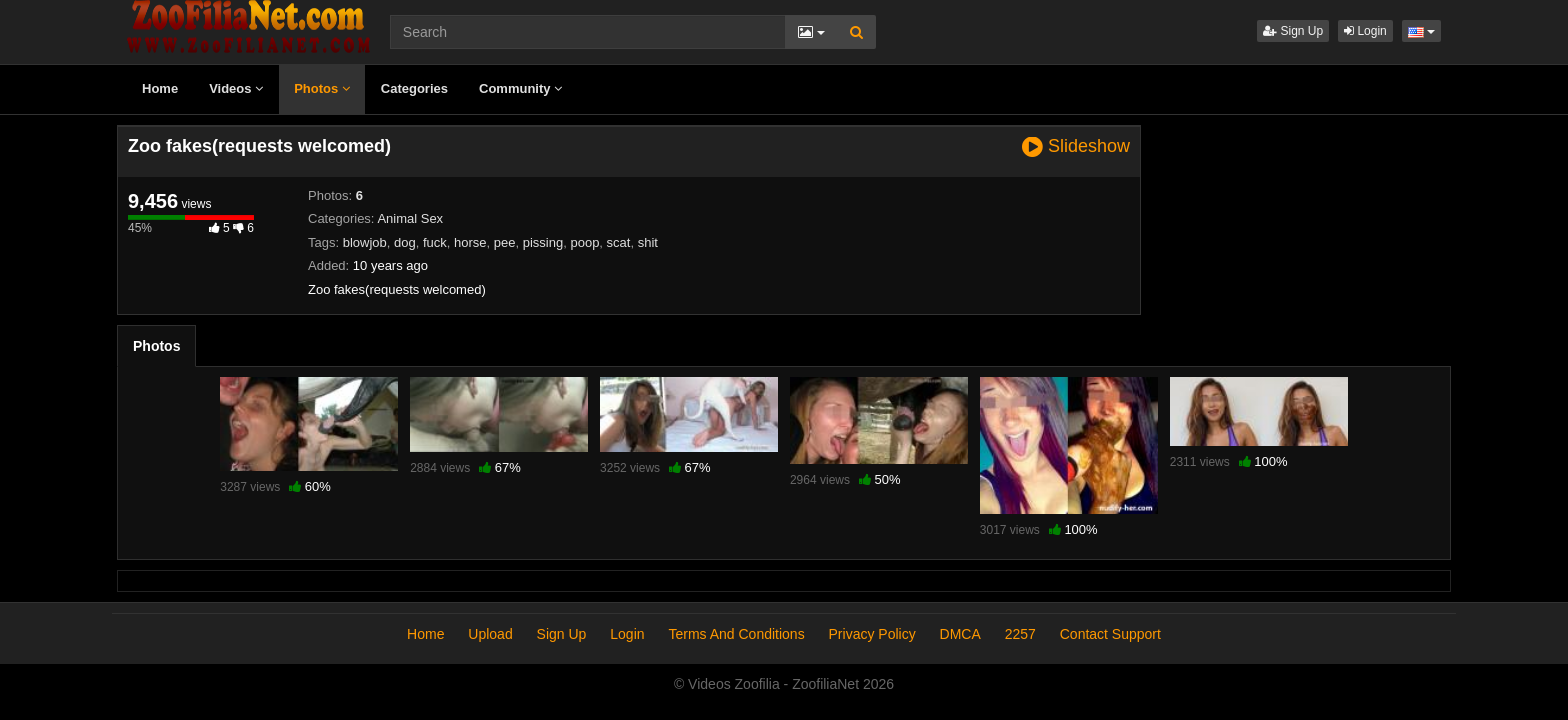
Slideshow (1076, 146)
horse (470, 242)
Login (1365, 31)
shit (648, 242)
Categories (414, 88)
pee (505, 242)
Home (160, 88)
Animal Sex (410, 218)
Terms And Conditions (736, 634)
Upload (490, 634)
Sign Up (1293, 31)
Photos (322, 88)
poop (584, 242)
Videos (236, 88)
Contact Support (1110, 634)
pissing (543, 242)
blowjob (365, 242)
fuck (435, 242)
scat (619, 242)
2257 (1020, 634)
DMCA (960, 634)
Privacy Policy (872, 634)
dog (405, 242)
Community (520, 88)
